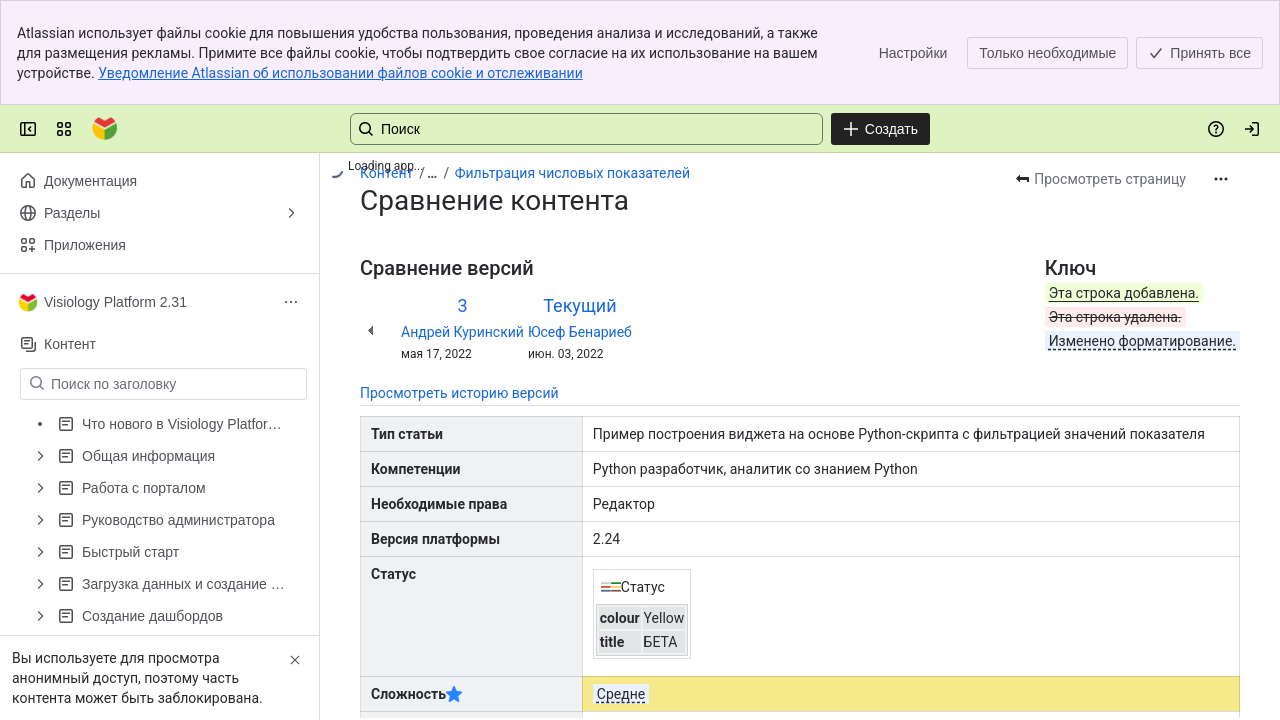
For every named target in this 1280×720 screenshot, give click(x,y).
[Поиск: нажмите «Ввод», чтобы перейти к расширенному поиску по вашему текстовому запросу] (586, 129)
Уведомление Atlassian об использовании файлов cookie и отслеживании (340, 73)
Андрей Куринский (462, 332)
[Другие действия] (1221, 179)
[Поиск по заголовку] (175, 384)
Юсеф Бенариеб (580, 332)
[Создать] (880, 129)
